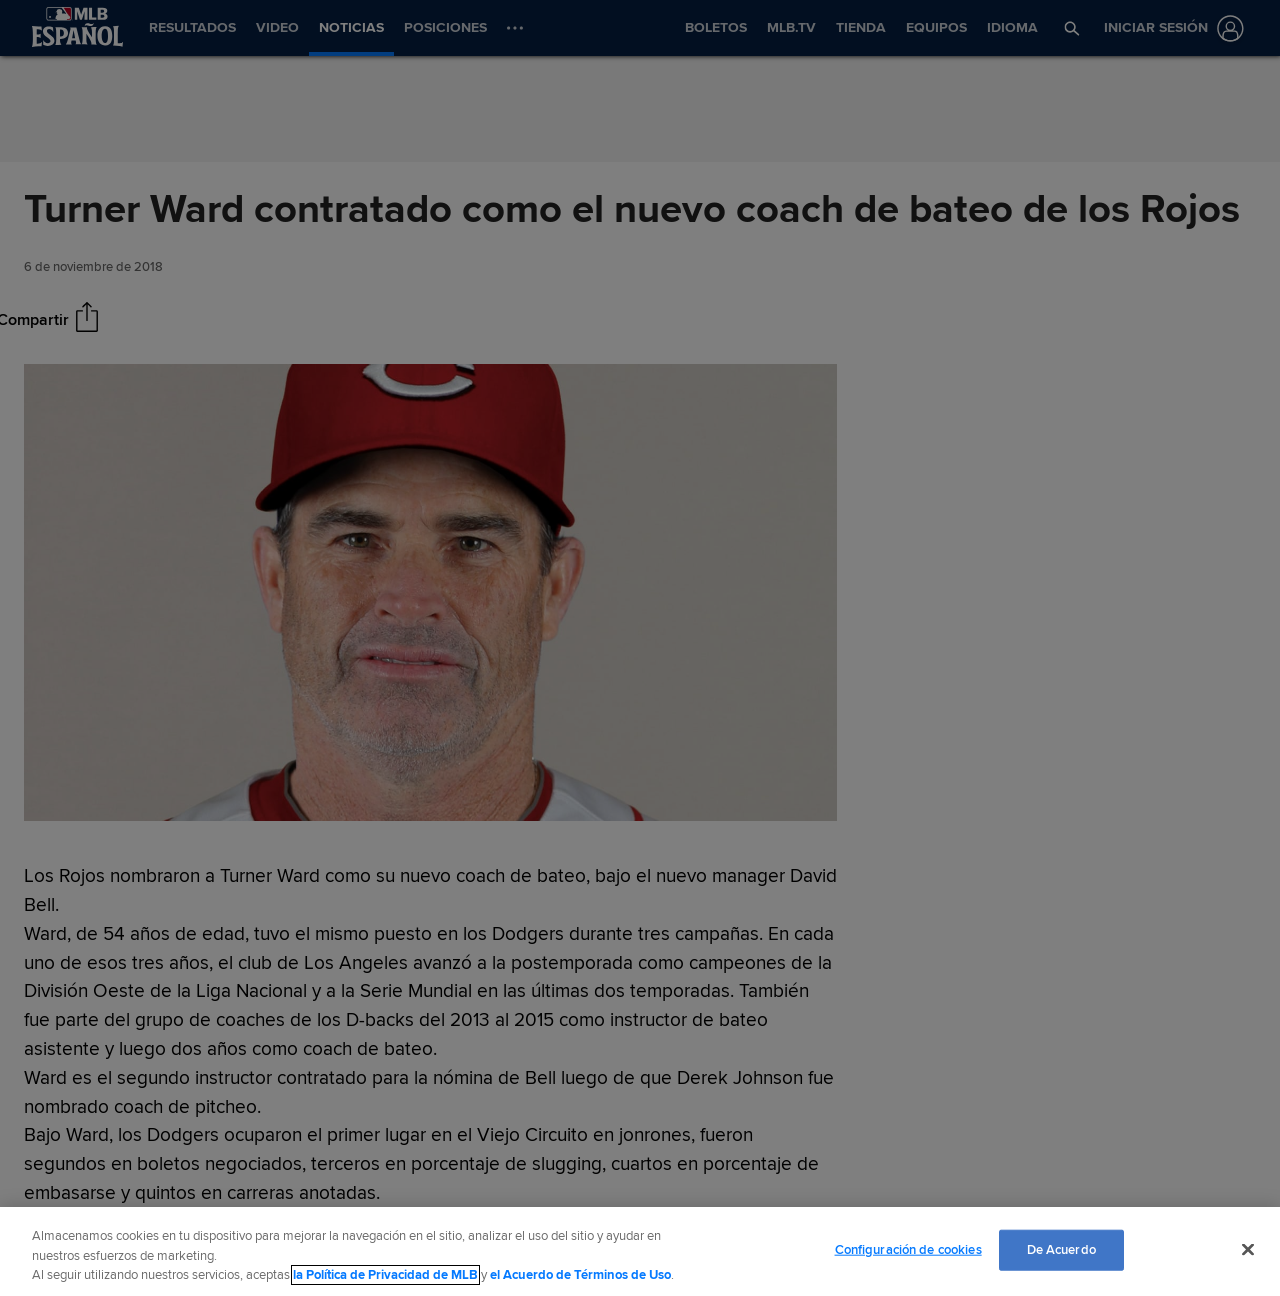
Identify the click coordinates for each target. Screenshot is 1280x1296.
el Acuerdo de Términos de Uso (580, 1275)
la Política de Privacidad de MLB (385, 1275)
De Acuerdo (1061, 1249)
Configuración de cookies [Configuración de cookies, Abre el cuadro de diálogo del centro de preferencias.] (908, 1249)
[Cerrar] (1248, 1249)
